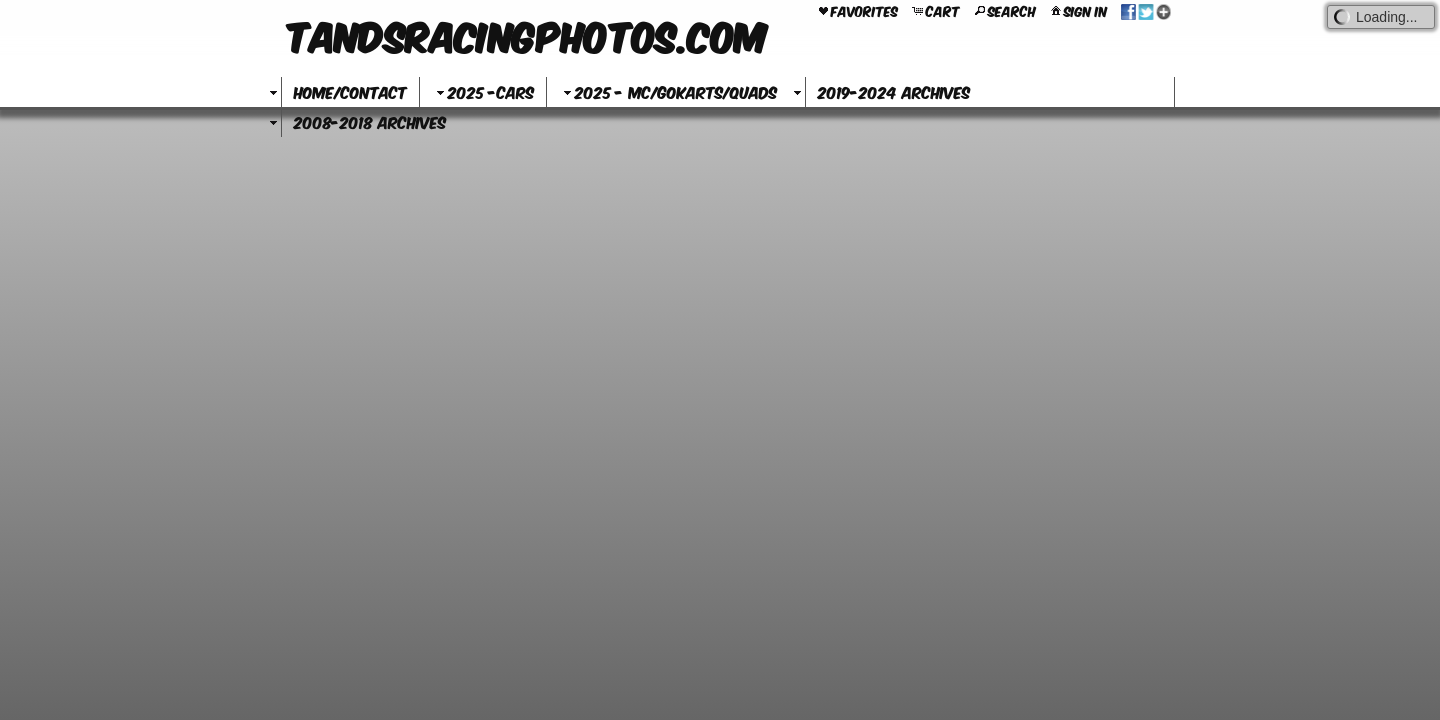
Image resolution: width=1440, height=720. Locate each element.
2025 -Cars (483, 91)
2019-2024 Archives (894, 91)
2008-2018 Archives (370, 121)
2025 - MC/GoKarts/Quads (668, 91)
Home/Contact (350, 91)
